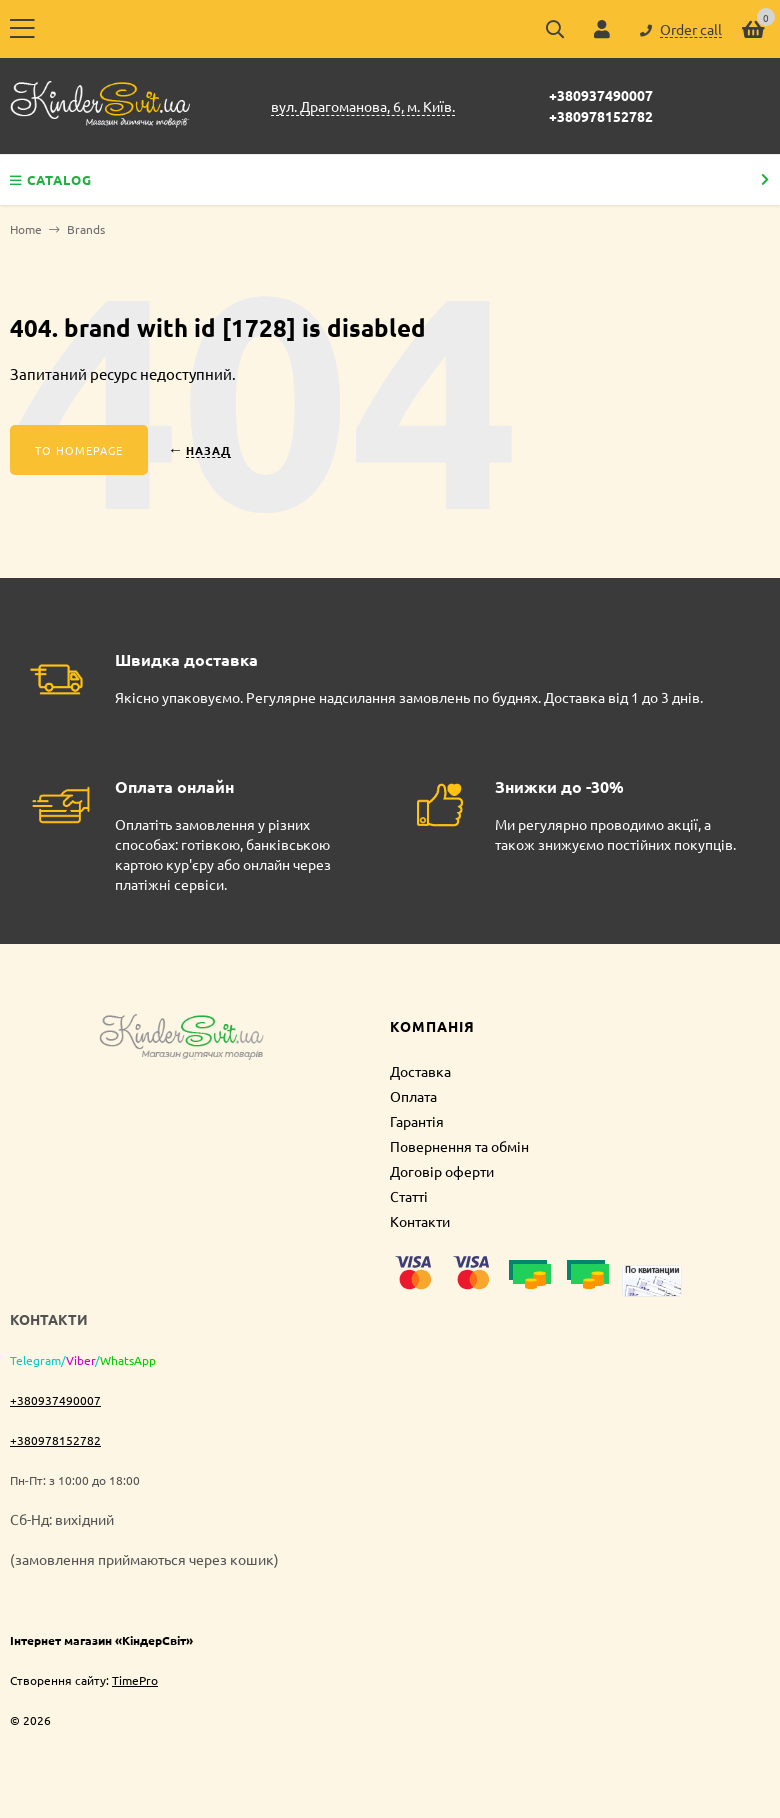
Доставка (420, 1071)
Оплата (413, 1096)
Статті (409, 1196)
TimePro (135, 1680)
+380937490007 (601, 95)
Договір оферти (442, 1171)
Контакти (420, 1221)
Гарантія (417, 1121)
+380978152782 (601, 116)
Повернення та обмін (459, 1146)
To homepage (79, 450)
